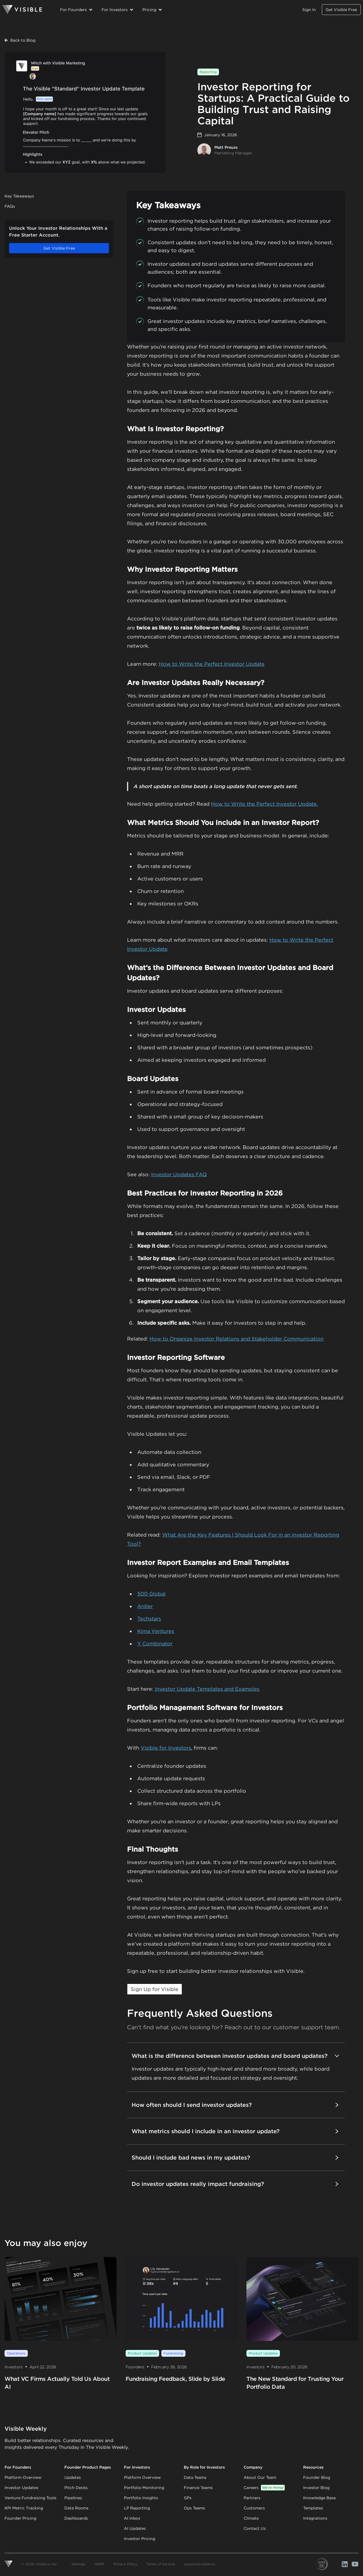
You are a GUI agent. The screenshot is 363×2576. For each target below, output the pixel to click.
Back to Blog (20, 40)
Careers (264, 2487)
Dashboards (76, 2518)
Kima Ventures (155, 1631)
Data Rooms (76, 2508)
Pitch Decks (76, 2487)
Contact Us (255, 2528)
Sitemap (78, 2564)
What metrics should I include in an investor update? (236, 2131)
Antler (145, 1606)
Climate (251, 2518)
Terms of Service (160, 2564)
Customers (254, 2508)
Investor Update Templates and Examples (207, 1689)
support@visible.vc (200, 2564)
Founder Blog (316, 2477)
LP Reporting (137, 2508)
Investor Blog (316, 2487)
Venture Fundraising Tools (30, 2498)
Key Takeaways (19, 196)
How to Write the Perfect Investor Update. (264, 804)
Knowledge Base (319, 2498)
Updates (72, 2477)
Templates (313, 2508)
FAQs (10, 206)
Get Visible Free (341, 9)
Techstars (149, 1619)
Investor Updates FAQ (179, 1174)
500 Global (151, 1594)
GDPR (99, 2564)
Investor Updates (21, 2487)
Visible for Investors (166, 1748)
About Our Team (260, 2477)
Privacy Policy (125, 2564)
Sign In (309, 9)
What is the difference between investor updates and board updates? (236, 2055)
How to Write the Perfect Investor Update (212, 664)
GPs (187, 2498)
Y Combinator (154, 1644)
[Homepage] (22, 10)
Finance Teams (198, 2487)
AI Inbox (132, 2518)
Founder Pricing (20, 2518)
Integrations (315, 2518)
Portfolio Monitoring (144, 2487)
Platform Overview (23, 2477)
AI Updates (135, 2528)
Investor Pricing (139, 2538)
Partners (252, 2498)
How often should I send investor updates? (236, 2104)
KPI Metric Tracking (24, 2508)
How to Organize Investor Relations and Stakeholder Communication (236, 1339)
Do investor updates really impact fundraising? (236, 2184)
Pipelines (73, 2498)
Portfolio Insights (141, 2498)
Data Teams (195, 2477)
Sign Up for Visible (154, 1989)
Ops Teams (194, 2508)
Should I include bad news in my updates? (236, 2157)
